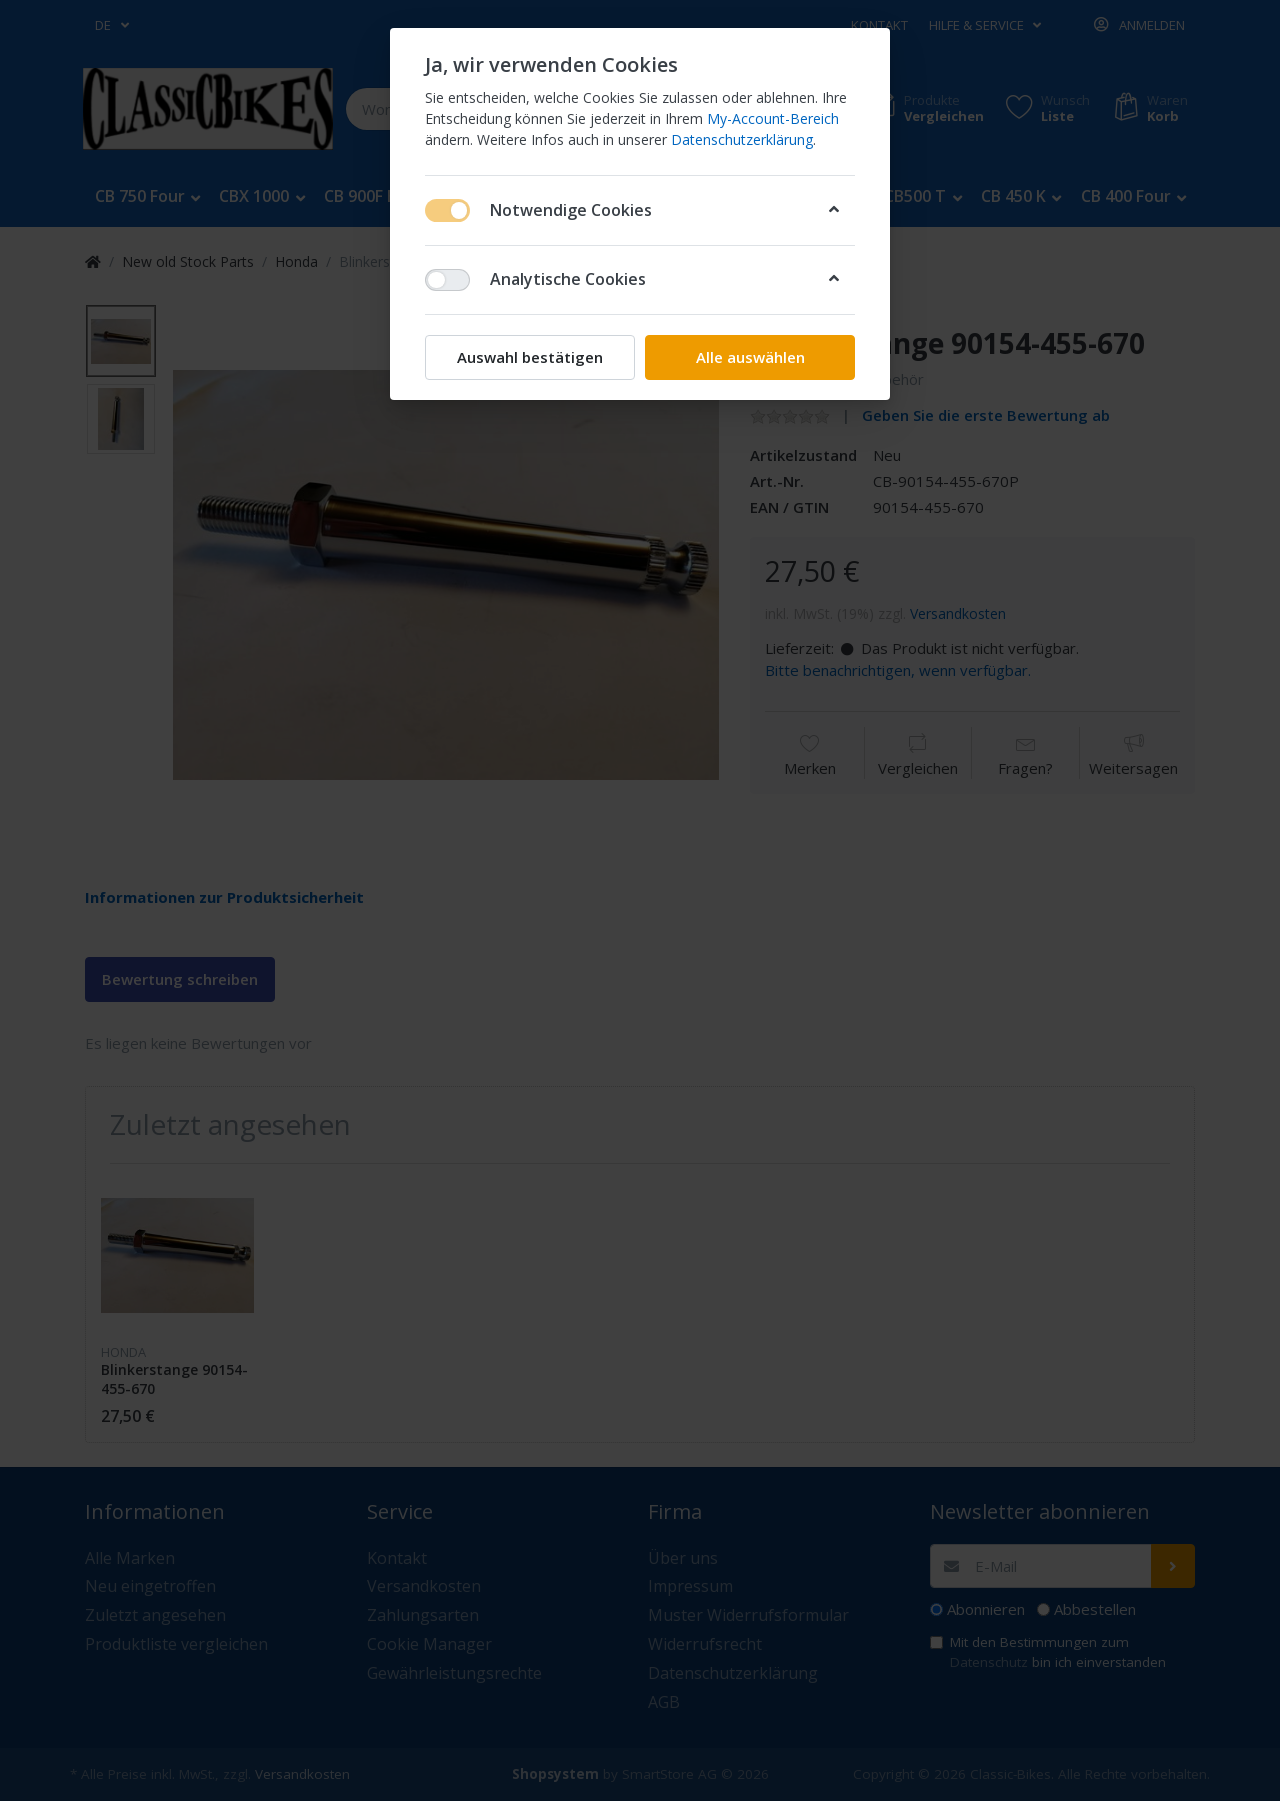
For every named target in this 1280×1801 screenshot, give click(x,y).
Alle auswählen (750, 357)
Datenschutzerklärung (742, 139)
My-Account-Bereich (773, 118)
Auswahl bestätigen (530, 357)
